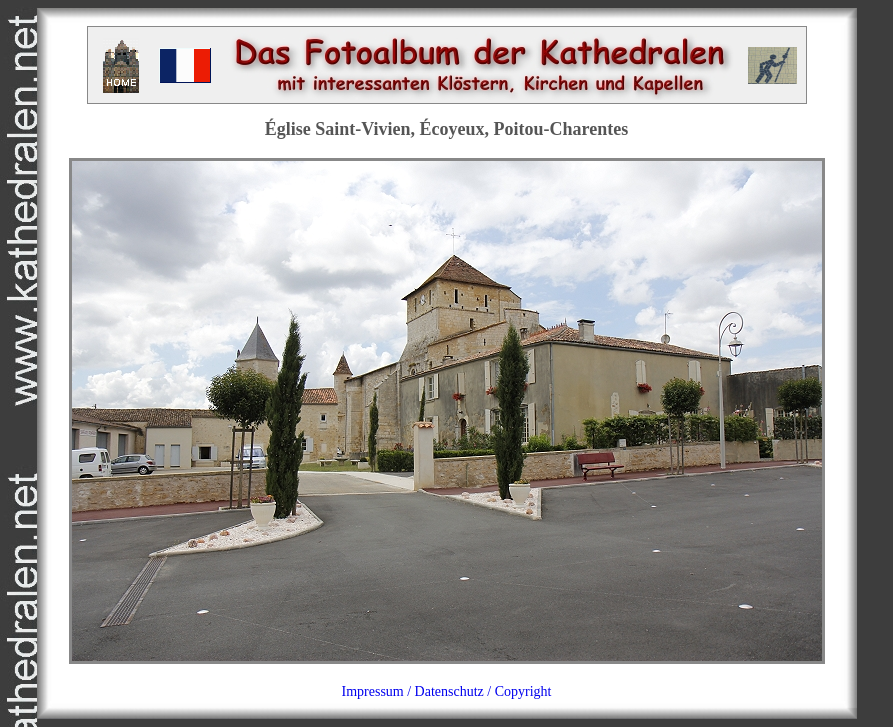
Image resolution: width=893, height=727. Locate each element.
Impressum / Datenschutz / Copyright (447, 691)
